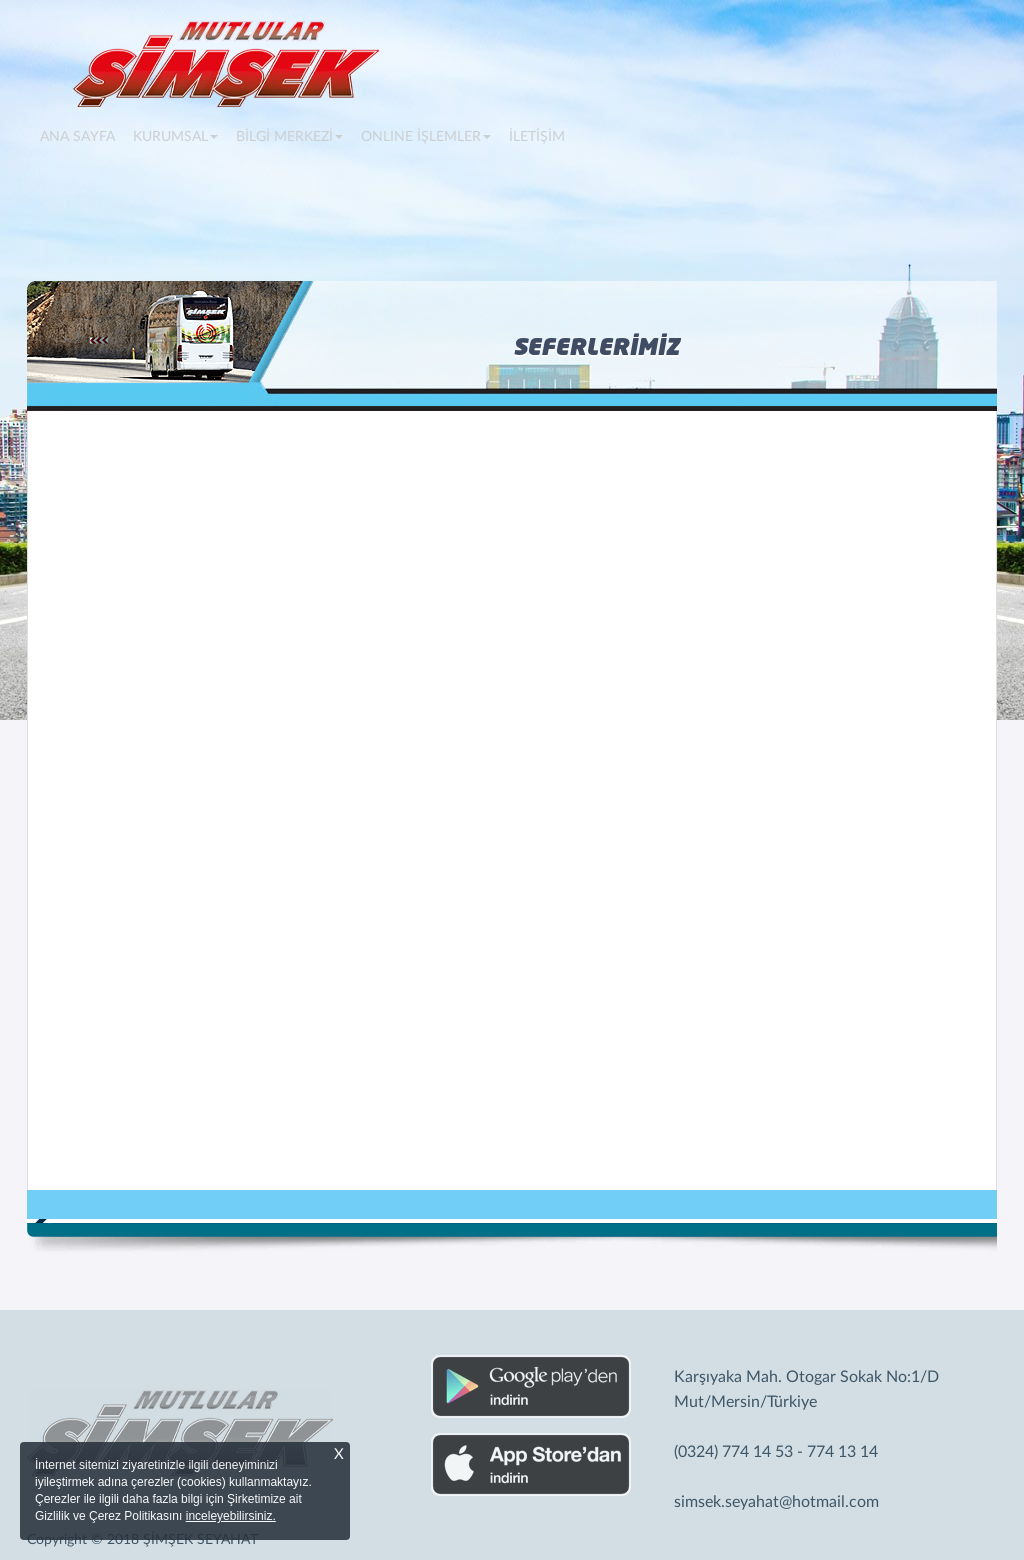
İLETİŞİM (537, 137)
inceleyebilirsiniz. (231, 1516)
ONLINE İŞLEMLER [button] (426, 137)
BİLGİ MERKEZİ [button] (289, 137)
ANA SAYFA (82, 135)
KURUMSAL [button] (175, 137)
